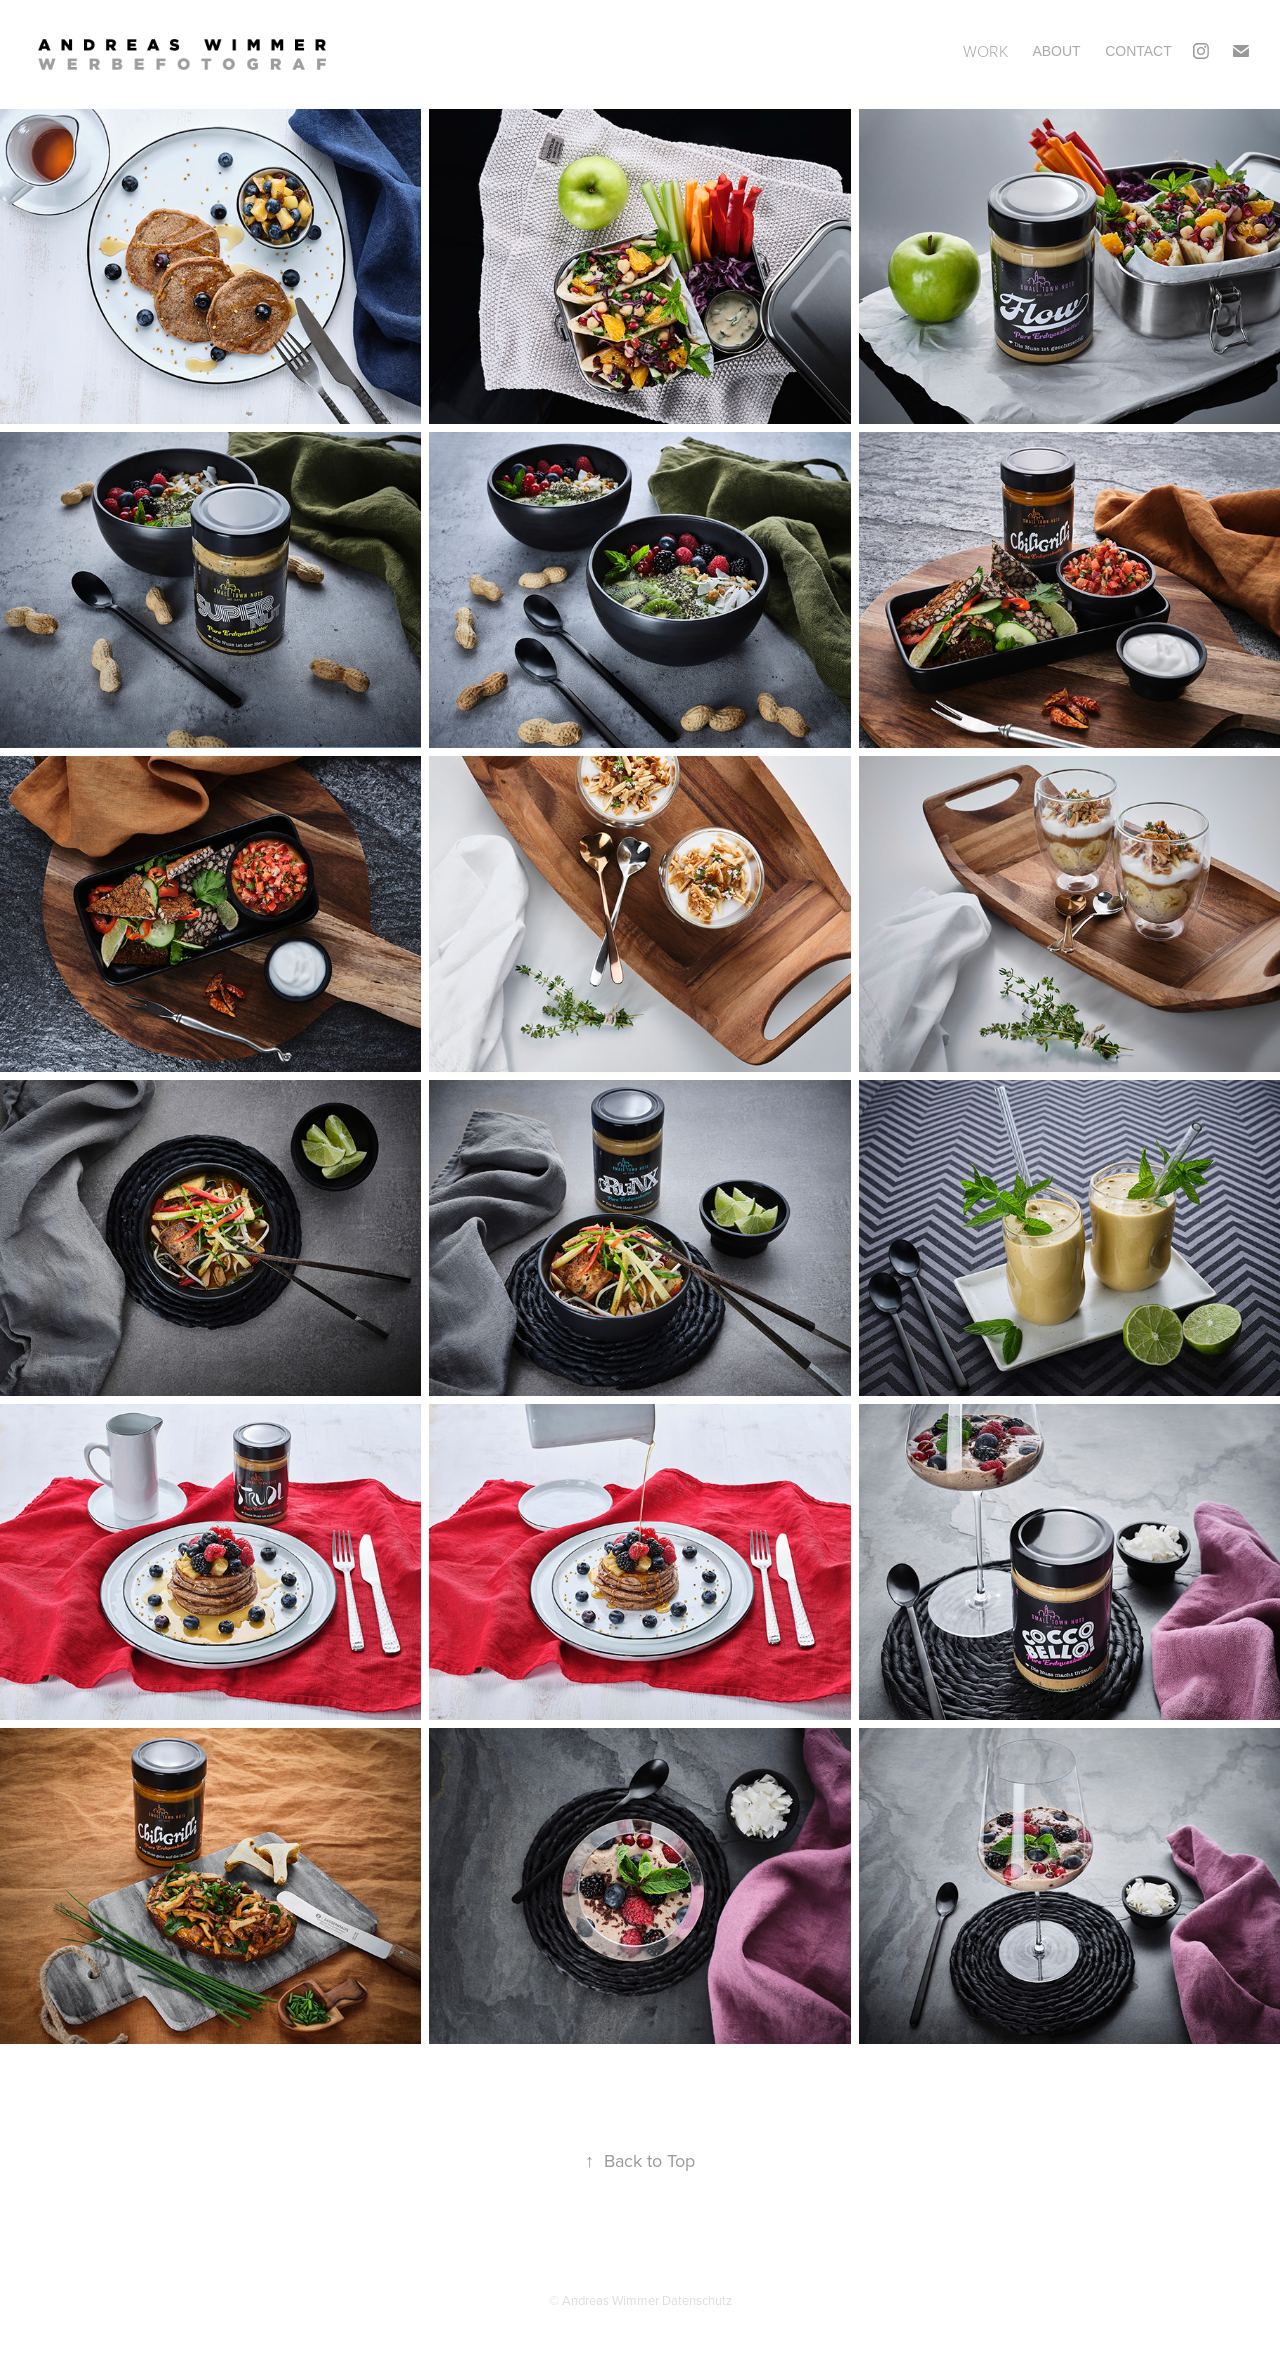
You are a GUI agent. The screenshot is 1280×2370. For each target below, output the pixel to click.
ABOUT (1056, 51)
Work (985, 51)
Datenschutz (697, 2300)
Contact (1138, 51)
